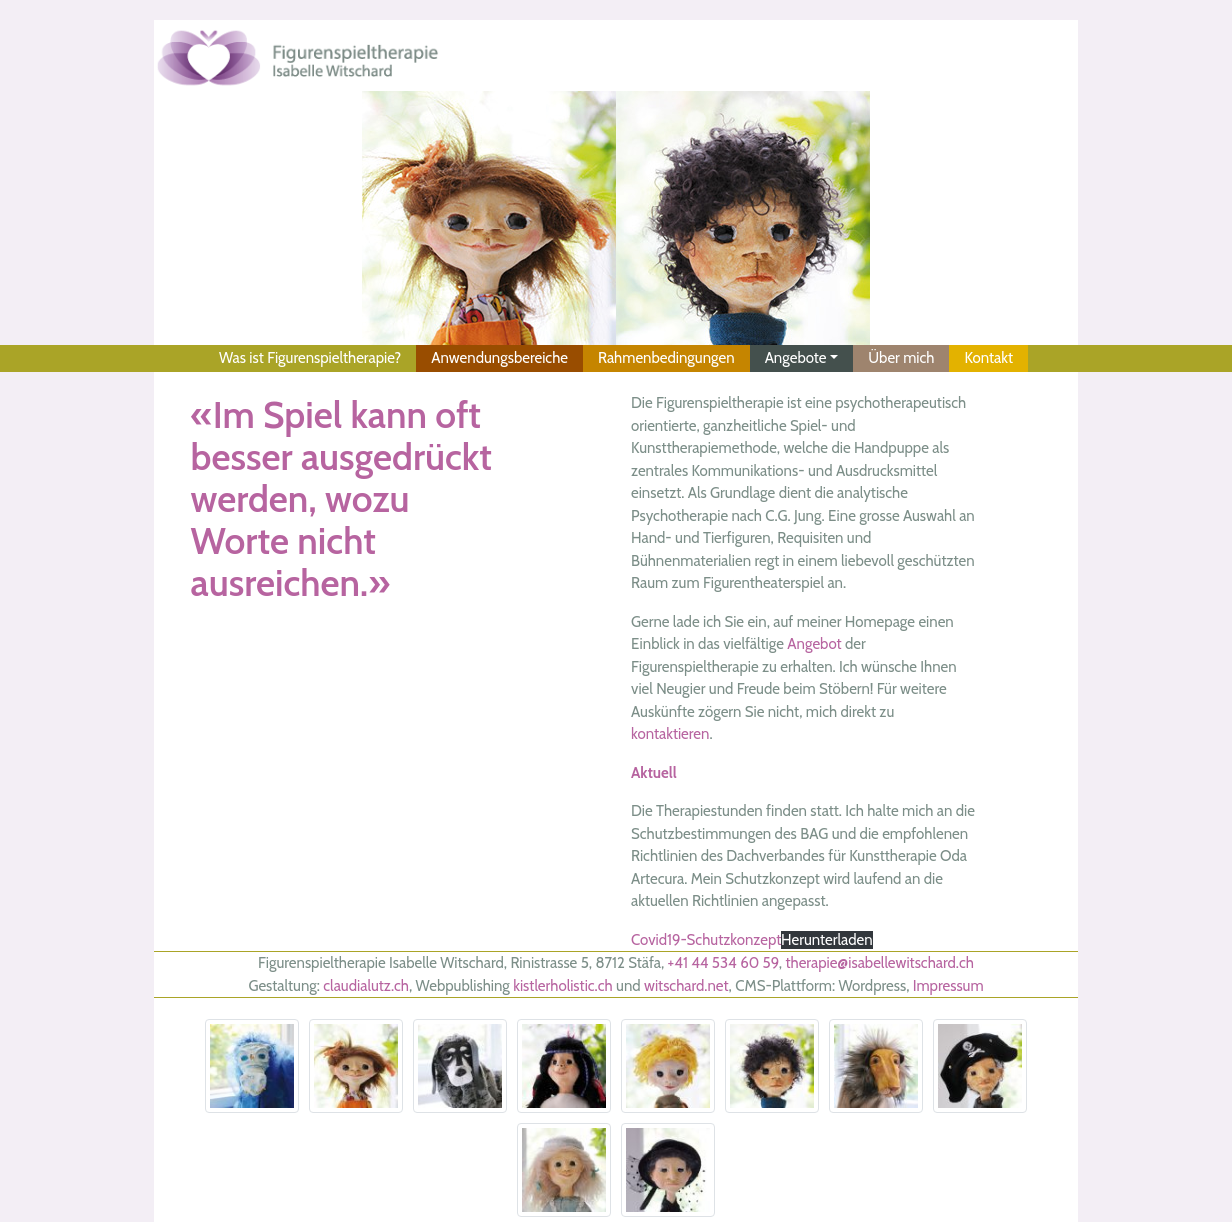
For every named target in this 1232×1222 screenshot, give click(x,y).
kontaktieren (670, 734)
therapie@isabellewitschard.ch (879, 963)
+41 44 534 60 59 (723, 963)
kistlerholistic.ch (562, 986)
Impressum (948, 986)
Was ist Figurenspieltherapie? (310, 358)
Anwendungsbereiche (499, 358)
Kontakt (988, 358)
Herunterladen (826, 940)
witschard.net (686, 986)
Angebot (814, 644)
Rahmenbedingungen (666, 358)
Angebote (796, 358)
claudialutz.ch (366, 986)
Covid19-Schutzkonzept (706, 940)
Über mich (901, 358)
